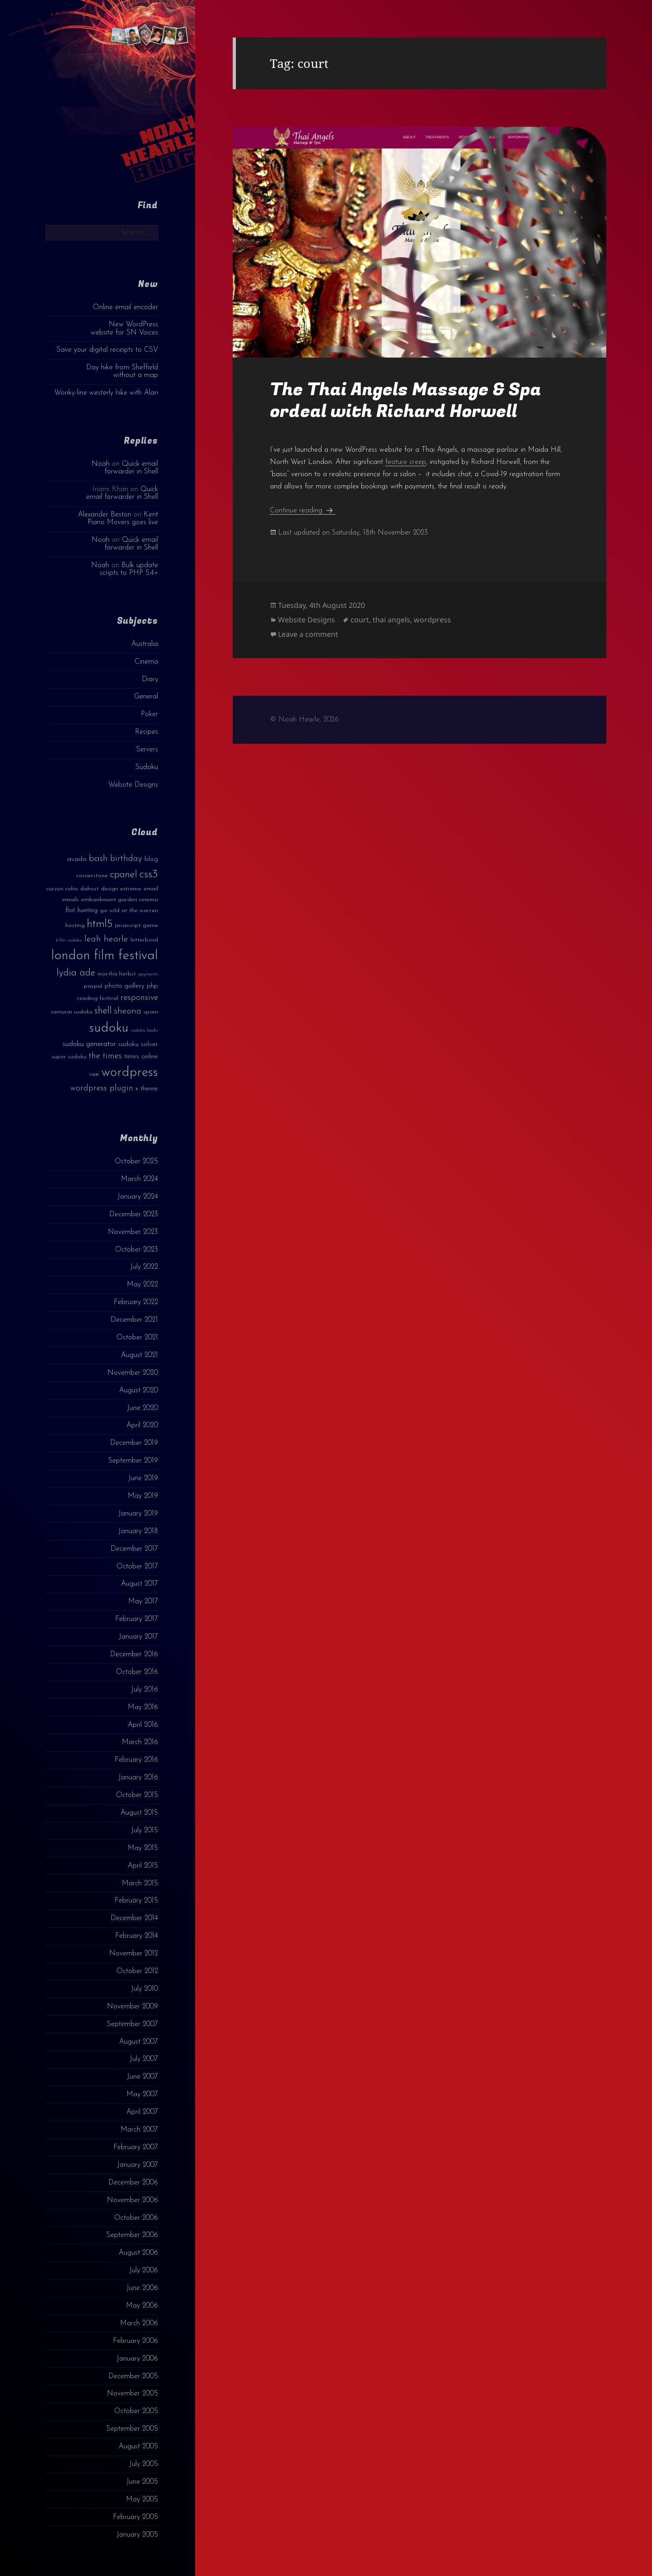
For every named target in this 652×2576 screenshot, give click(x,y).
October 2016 (137, 1672)
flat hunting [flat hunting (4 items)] (81, 910)
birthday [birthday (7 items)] (126, 858)
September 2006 (132, 2235)
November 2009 (132, 2006)
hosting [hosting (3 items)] (75, 925)
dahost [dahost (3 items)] (89, 889)
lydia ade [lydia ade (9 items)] (76, 973)
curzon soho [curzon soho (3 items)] (62, 889)
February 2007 (135, 2147)
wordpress (432, 620)
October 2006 (136, 2218)
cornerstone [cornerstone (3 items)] (92, 876)
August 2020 (138, 1390)
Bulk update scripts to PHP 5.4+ (129, 569)
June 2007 (142, 2076)
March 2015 (140, 1883)
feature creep (405, 462)
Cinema (146, 661)
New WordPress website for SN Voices (124, 328)
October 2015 (137, 1795)
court (359, 620)
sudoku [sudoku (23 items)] (109, 1028)
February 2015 (136, 1900)
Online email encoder (125, 307)
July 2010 (144, 1989)
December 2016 (134, 1654)
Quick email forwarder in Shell (131, 467)
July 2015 (144, 1830)
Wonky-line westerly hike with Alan (106, 393)
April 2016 (143, 1725)
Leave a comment (308, 634)
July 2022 (144, 1267)
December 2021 (134, 1320)
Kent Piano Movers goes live (122, 518)
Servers (147, 749)
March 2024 (139, 1179)
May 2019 (143, 1496)
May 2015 (143, 1848)
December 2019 (134, 1443)
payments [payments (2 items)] (148, 974)
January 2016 (138, 1777)
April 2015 (143, 1865)
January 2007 (137, 2165)
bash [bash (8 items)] (98, 858)
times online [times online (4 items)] (141, 1056)
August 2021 (139, 1355)
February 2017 (136, 1619)
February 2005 (135, 2517)
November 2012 (133, 1953)
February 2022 (136, 1302)
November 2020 (132, 1372)
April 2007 (142, 2112)
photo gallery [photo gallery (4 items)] (124, 986)
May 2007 (142, 2094)
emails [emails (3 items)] (70, 900)
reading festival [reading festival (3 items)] (97, 998)
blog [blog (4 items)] (151, 859)
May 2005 (142, 2499)
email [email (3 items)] (151, 889)
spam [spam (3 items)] (151, 1012)
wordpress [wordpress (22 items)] (129, 1072)
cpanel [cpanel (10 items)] (123, 875)
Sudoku (146, 767)
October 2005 (136, 2411)
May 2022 (142, 1284)
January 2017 (138, 1636)
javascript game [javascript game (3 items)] (136, 925)
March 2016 (140, 1742)
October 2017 (137, 1566)
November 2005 (132, 2393)
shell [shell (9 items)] (103, 1011)
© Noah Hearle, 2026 (304, 719)
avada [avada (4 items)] (76, 859)
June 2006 (142, 2288)
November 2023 (133, 1232)
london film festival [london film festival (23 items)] (104, 955)
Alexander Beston (104, 514)
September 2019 (133, 1460)
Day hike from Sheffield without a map (122, 371)
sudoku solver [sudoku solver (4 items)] (138, 1044)
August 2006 (138, 2252)
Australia (144, 644)
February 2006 (135, 2341)
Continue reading (303, 510)
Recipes (146, 732)
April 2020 (142, 1425)
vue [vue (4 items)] (94, 1074)
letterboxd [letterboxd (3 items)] (144, 940)
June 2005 (142, 2481)
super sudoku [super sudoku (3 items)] (69, 1057)
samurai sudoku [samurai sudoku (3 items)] (71, 1012)
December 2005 (133, 2376)
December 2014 (134, 1918)
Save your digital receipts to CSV (107, 350)
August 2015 (139, 1812)
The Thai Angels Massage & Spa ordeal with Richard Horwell (405, 400)
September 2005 (132, 2429)
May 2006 (142, 2305)
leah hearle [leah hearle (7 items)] (106, 939)
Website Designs (133, 785)
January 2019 (138, 1513)
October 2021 (137, 1337)
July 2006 (143, 2270)
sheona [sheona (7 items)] (127, 1011)
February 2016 (136, 1760)
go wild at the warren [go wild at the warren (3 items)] (129, 910)
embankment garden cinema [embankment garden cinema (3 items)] (119, 900)
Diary (150, 679)
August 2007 (138, 2042)
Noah (100, 464)
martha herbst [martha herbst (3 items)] (116, 974)
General (146, 696)
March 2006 (139, 2323)
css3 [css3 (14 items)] (148, 874)
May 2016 (143, 1707)
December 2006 (133, 2182)
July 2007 (143, 2059)
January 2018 (138, 1531)
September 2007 (132, 2024)
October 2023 (136, 1249)
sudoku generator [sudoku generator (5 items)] (89, 1044)
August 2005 (138, 2446)
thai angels (391, 620)
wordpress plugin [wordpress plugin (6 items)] (101, 1088)
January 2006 (137, 2358)
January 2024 (137, 1196)
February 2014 (136, 1936)
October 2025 (136, 1161)
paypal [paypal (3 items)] (93, 986)
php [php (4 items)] (152, 986)
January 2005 (137, 2534)
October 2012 (137, 1971)
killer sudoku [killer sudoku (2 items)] (69, 940)
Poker (149, 714)
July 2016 (144, 1689)
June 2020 (142, 1408)
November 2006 (132, 2200)
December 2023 (133, 1214)
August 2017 (139, 1583)
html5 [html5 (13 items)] (100, 924)
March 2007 (139, 2129)
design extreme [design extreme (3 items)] (121, 889)
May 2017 (143, 1601)
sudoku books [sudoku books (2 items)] (144, 1030)
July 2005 (143, 2464)
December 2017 (134, 1549)
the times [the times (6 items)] (105, 1056)
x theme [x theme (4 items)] (146, 1088)
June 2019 (143, 1478)
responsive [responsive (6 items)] (139, 998)
